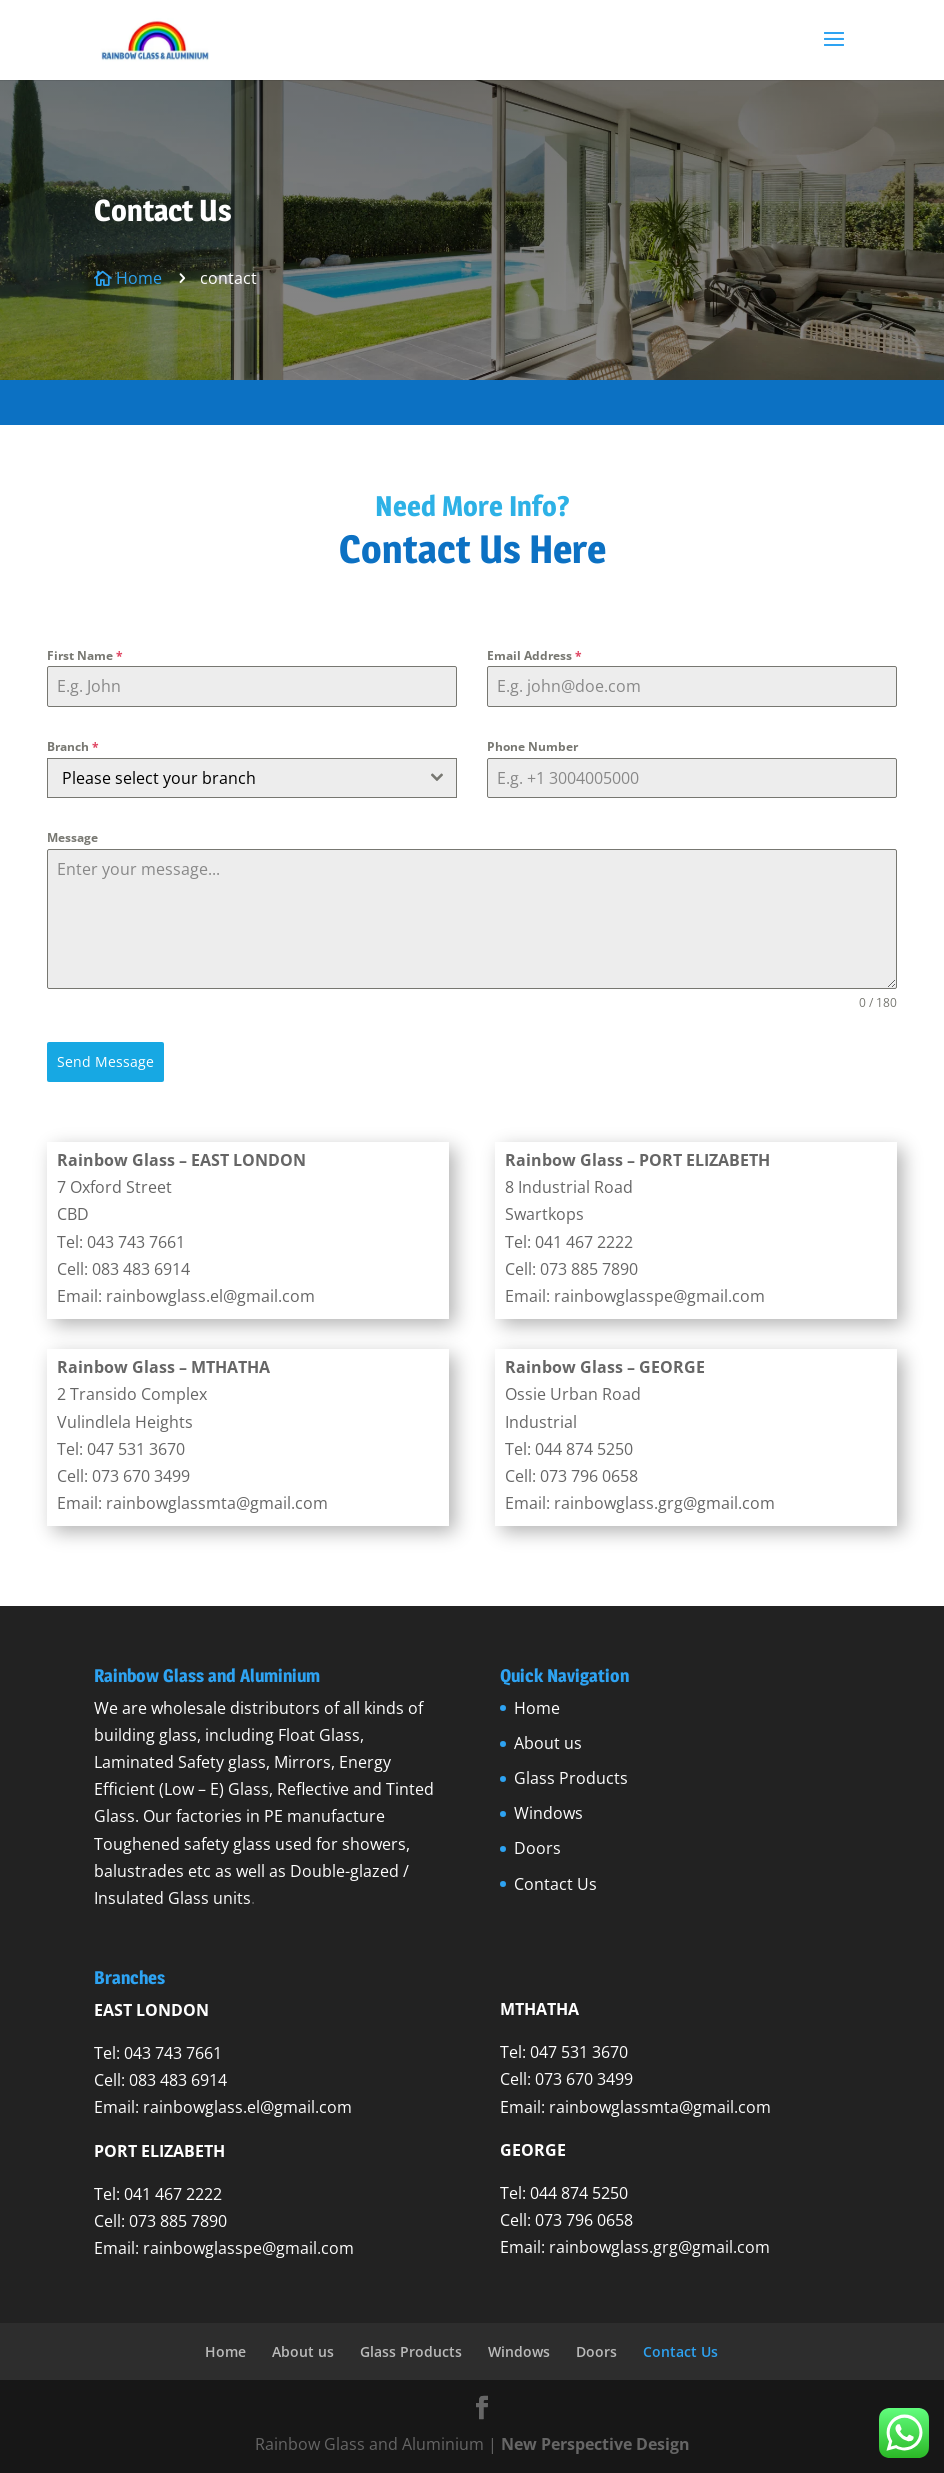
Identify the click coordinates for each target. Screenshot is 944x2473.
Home (537, 1708)
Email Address (534, 655)
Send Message (105, 1061)
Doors (537, 1848)
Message (72, 837)
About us (548, 1743)
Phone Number (532, 746)
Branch (73, 746)
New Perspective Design (595, 2444)
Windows (548, 1813)
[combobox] (252, 778)
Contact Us (555, 1884)
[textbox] (233, 778)
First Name (85, 655)
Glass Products (571, 1778)
